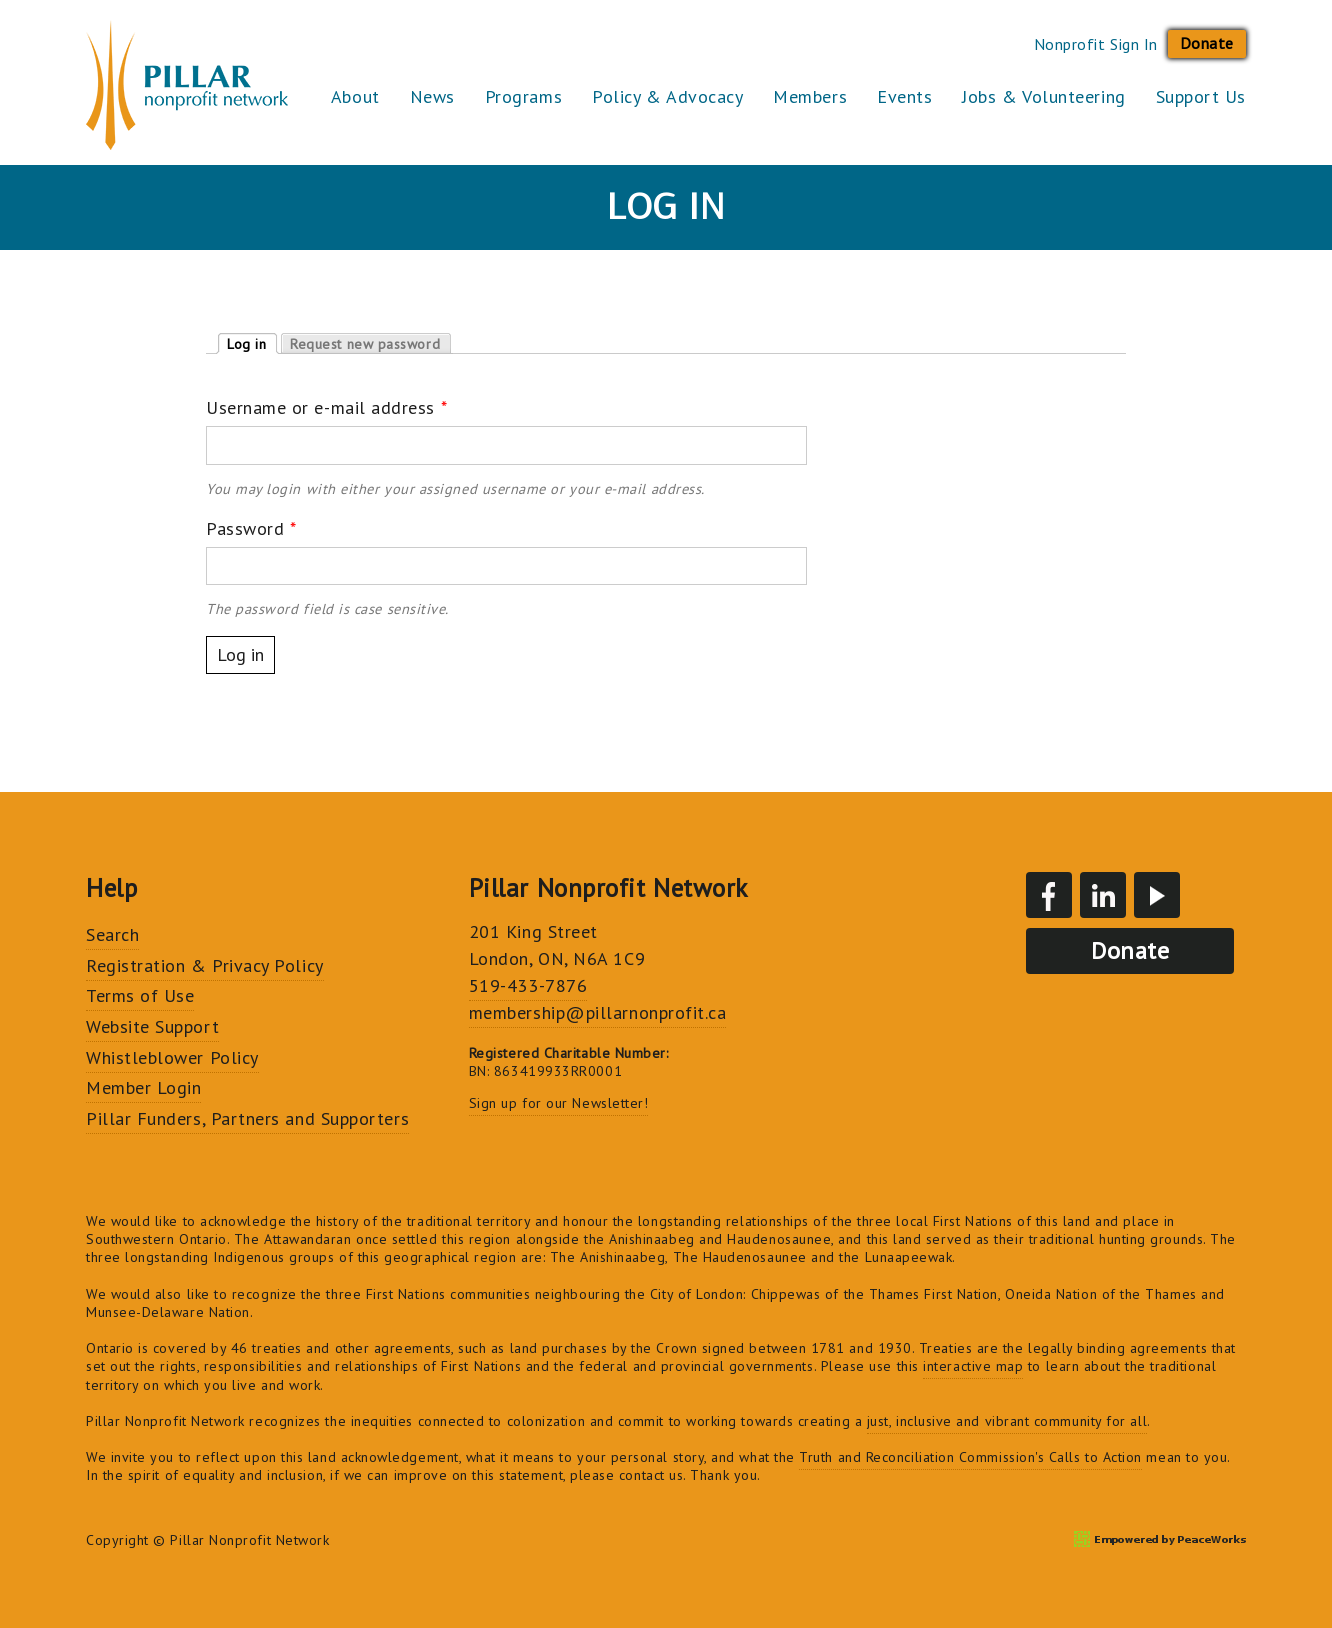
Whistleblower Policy (172, 1057)
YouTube (1157, 895)
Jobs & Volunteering (1043, 96)
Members (810, 96)
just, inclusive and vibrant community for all (1007, 1421)
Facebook (1049, 895)
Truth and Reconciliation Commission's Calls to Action (970, 1457)
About (355, 96)
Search (112, 934)
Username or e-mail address (326, 407)
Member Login (143, 1087)
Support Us (1201, 96)
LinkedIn (1103, 895)
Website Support (152, 1026)
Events (904, 96)
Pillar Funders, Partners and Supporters (247, 1118)
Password (251, 528)
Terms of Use (140, 995)
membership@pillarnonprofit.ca (598, 1012)
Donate (1207, 43)
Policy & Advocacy (667, 96)
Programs (523, 96)
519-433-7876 (528, 985)
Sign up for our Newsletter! (559, 1103)
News (432, 96)
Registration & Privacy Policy (205, 965)
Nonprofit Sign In (1096, 44)
